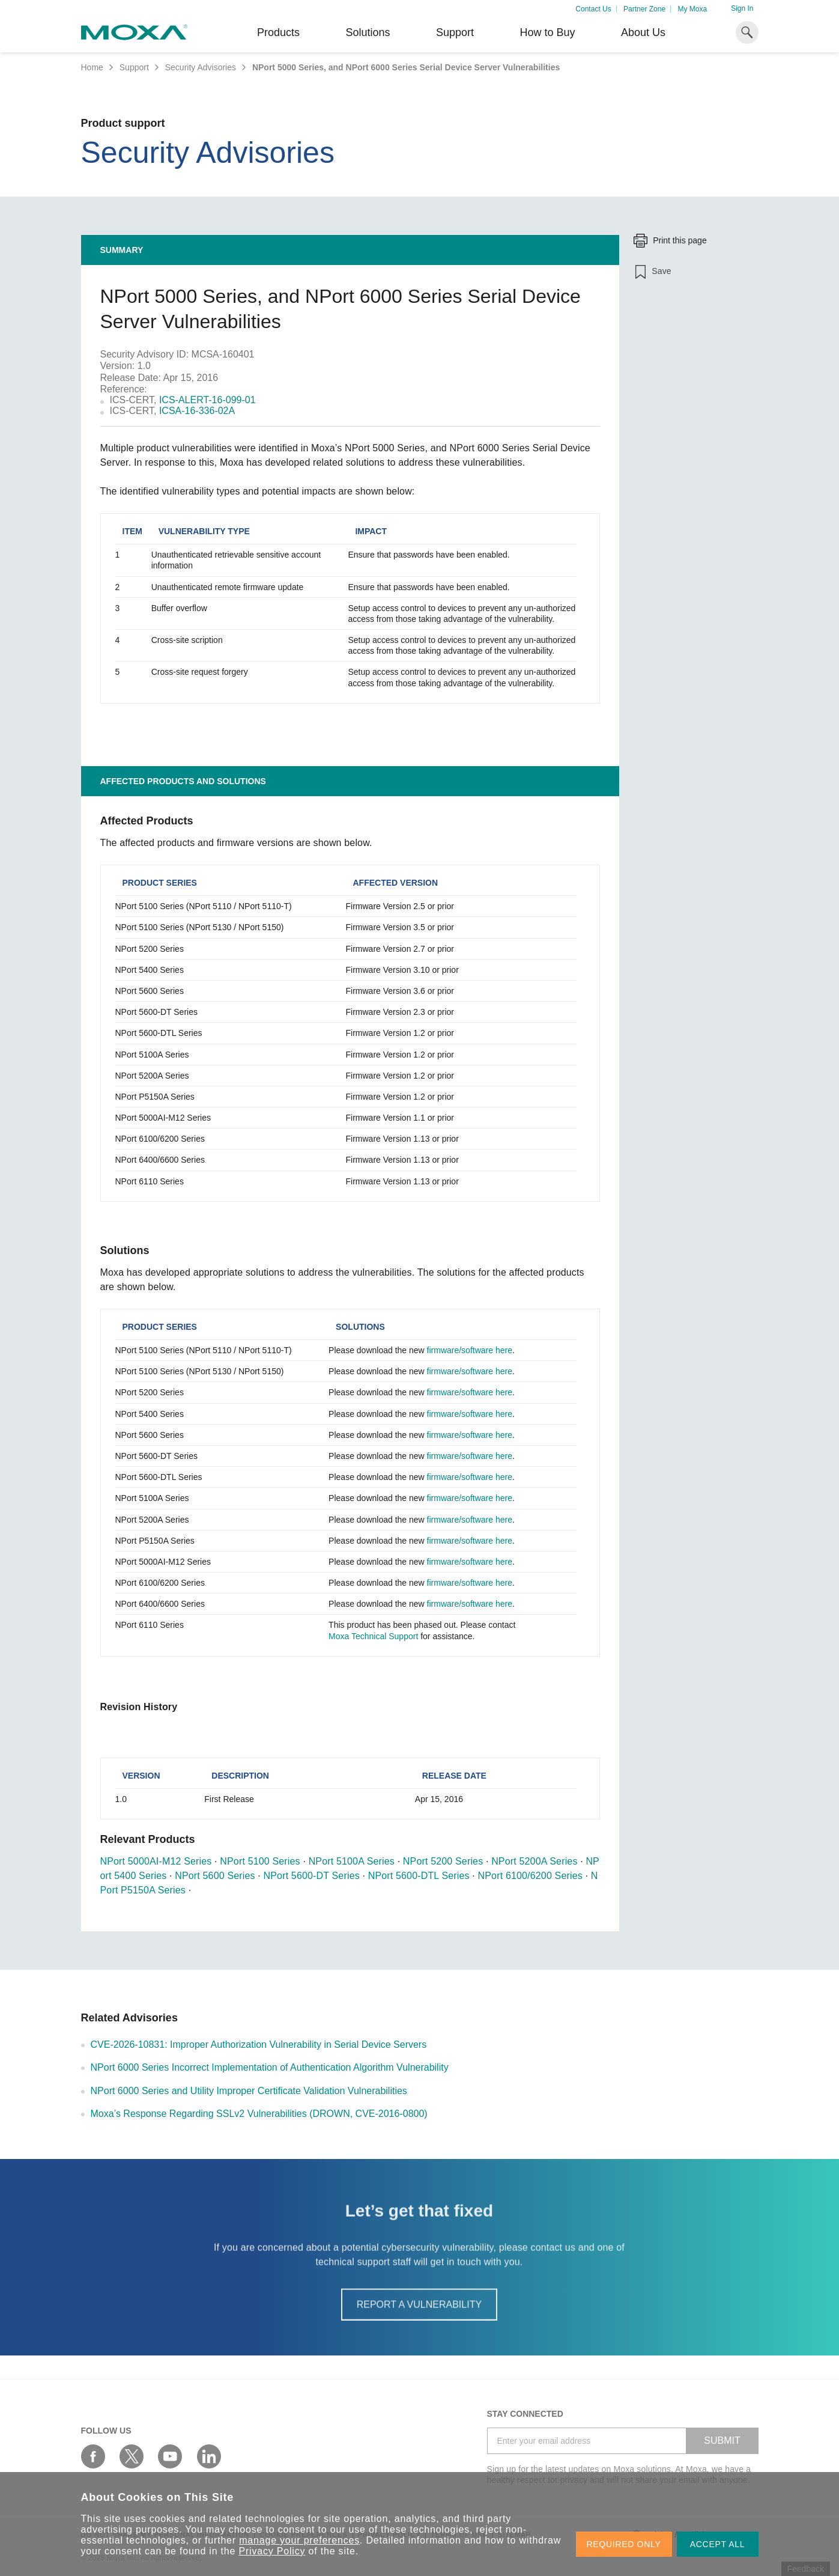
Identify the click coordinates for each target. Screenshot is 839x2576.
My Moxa (692, 9)
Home (92, 67)
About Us (643, 32)
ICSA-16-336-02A (197, 411)
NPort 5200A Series (534, 1861)
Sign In (742, 8)
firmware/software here (469, 1350)
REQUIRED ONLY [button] (624, 2544)
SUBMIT (722, 2440)
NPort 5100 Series (260, 1861)
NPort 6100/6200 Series (530, 1876)
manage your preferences (299, 2540)
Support (455, 32)
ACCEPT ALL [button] (717, 2544)
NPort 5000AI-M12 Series (156, 1861)
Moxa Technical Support (373, 1636)
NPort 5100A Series (352, 1861)
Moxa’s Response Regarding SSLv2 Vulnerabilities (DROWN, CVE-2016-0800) (259, 2114)
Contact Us (593, 9)
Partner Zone (644, 9)
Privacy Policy (272, 2551)
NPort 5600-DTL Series (419, 1876)
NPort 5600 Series (215, 1876)
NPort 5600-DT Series (312, 1876)
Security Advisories (200, 67)
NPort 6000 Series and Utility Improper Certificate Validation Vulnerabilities (249, 2091)
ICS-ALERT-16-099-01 (207, 400)
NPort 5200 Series (443, 1861)
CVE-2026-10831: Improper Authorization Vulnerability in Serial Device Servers (259, 2044)
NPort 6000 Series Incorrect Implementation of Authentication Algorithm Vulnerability (270, 2067)
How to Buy (547, 32)
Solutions (367, 32)
